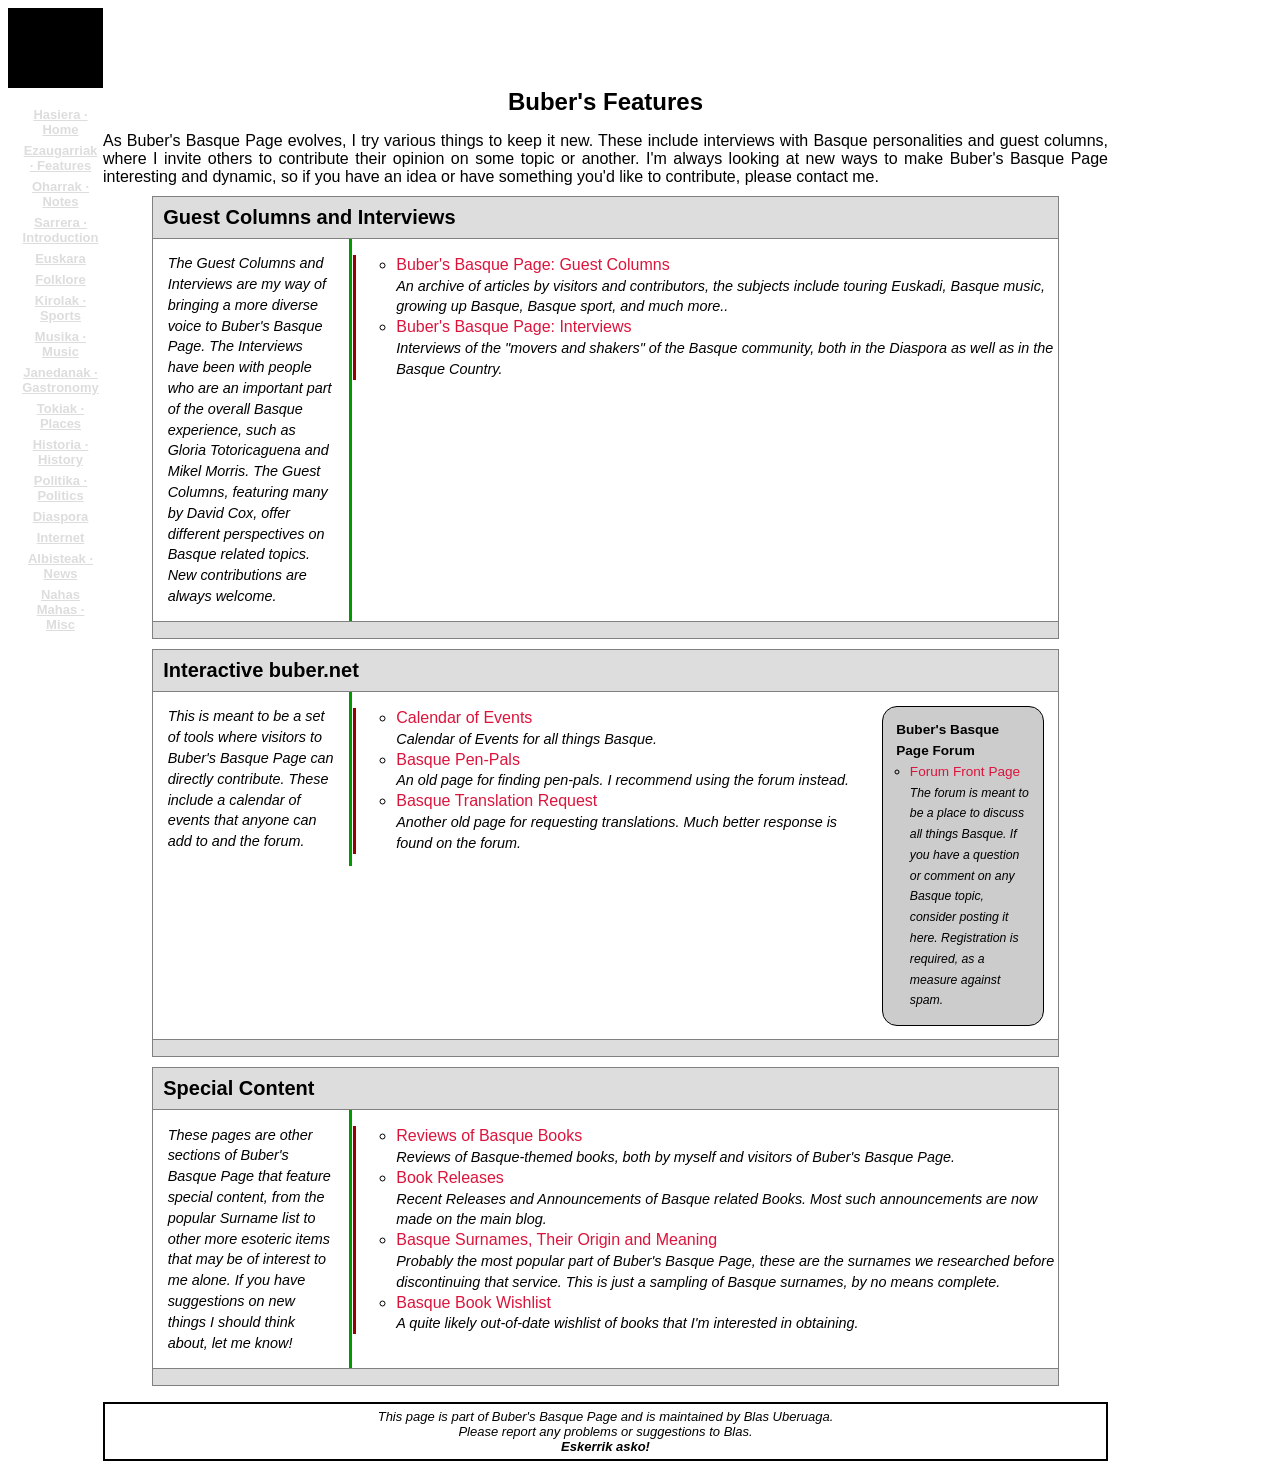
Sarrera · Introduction (61, 230)
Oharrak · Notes (60, 194)
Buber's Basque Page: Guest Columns (532, 264)
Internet (61, 537)
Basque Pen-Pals (458, 759)
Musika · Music (60, 344)
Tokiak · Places (60, 416)
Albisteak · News (60, 566)
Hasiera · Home (60, 122)
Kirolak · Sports (60, 308)
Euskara (60, 258)
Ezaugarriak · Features (61, 158)
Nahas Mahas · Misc (61, 609)
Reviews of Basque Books (489, 1135)
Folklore (60, 279)
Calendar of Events (464, 717)
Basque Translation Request (496, 800)
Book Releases (450, 1177)
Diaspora (61, 516)
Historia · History (61, 452)
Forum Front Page (965, 771)
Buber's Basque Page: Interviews (513, 326)
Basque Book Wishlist (473, 1302)
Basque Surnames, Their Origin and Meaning (556, 1239)
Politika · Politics (60, 488)
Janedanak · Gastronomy (60, 380)
